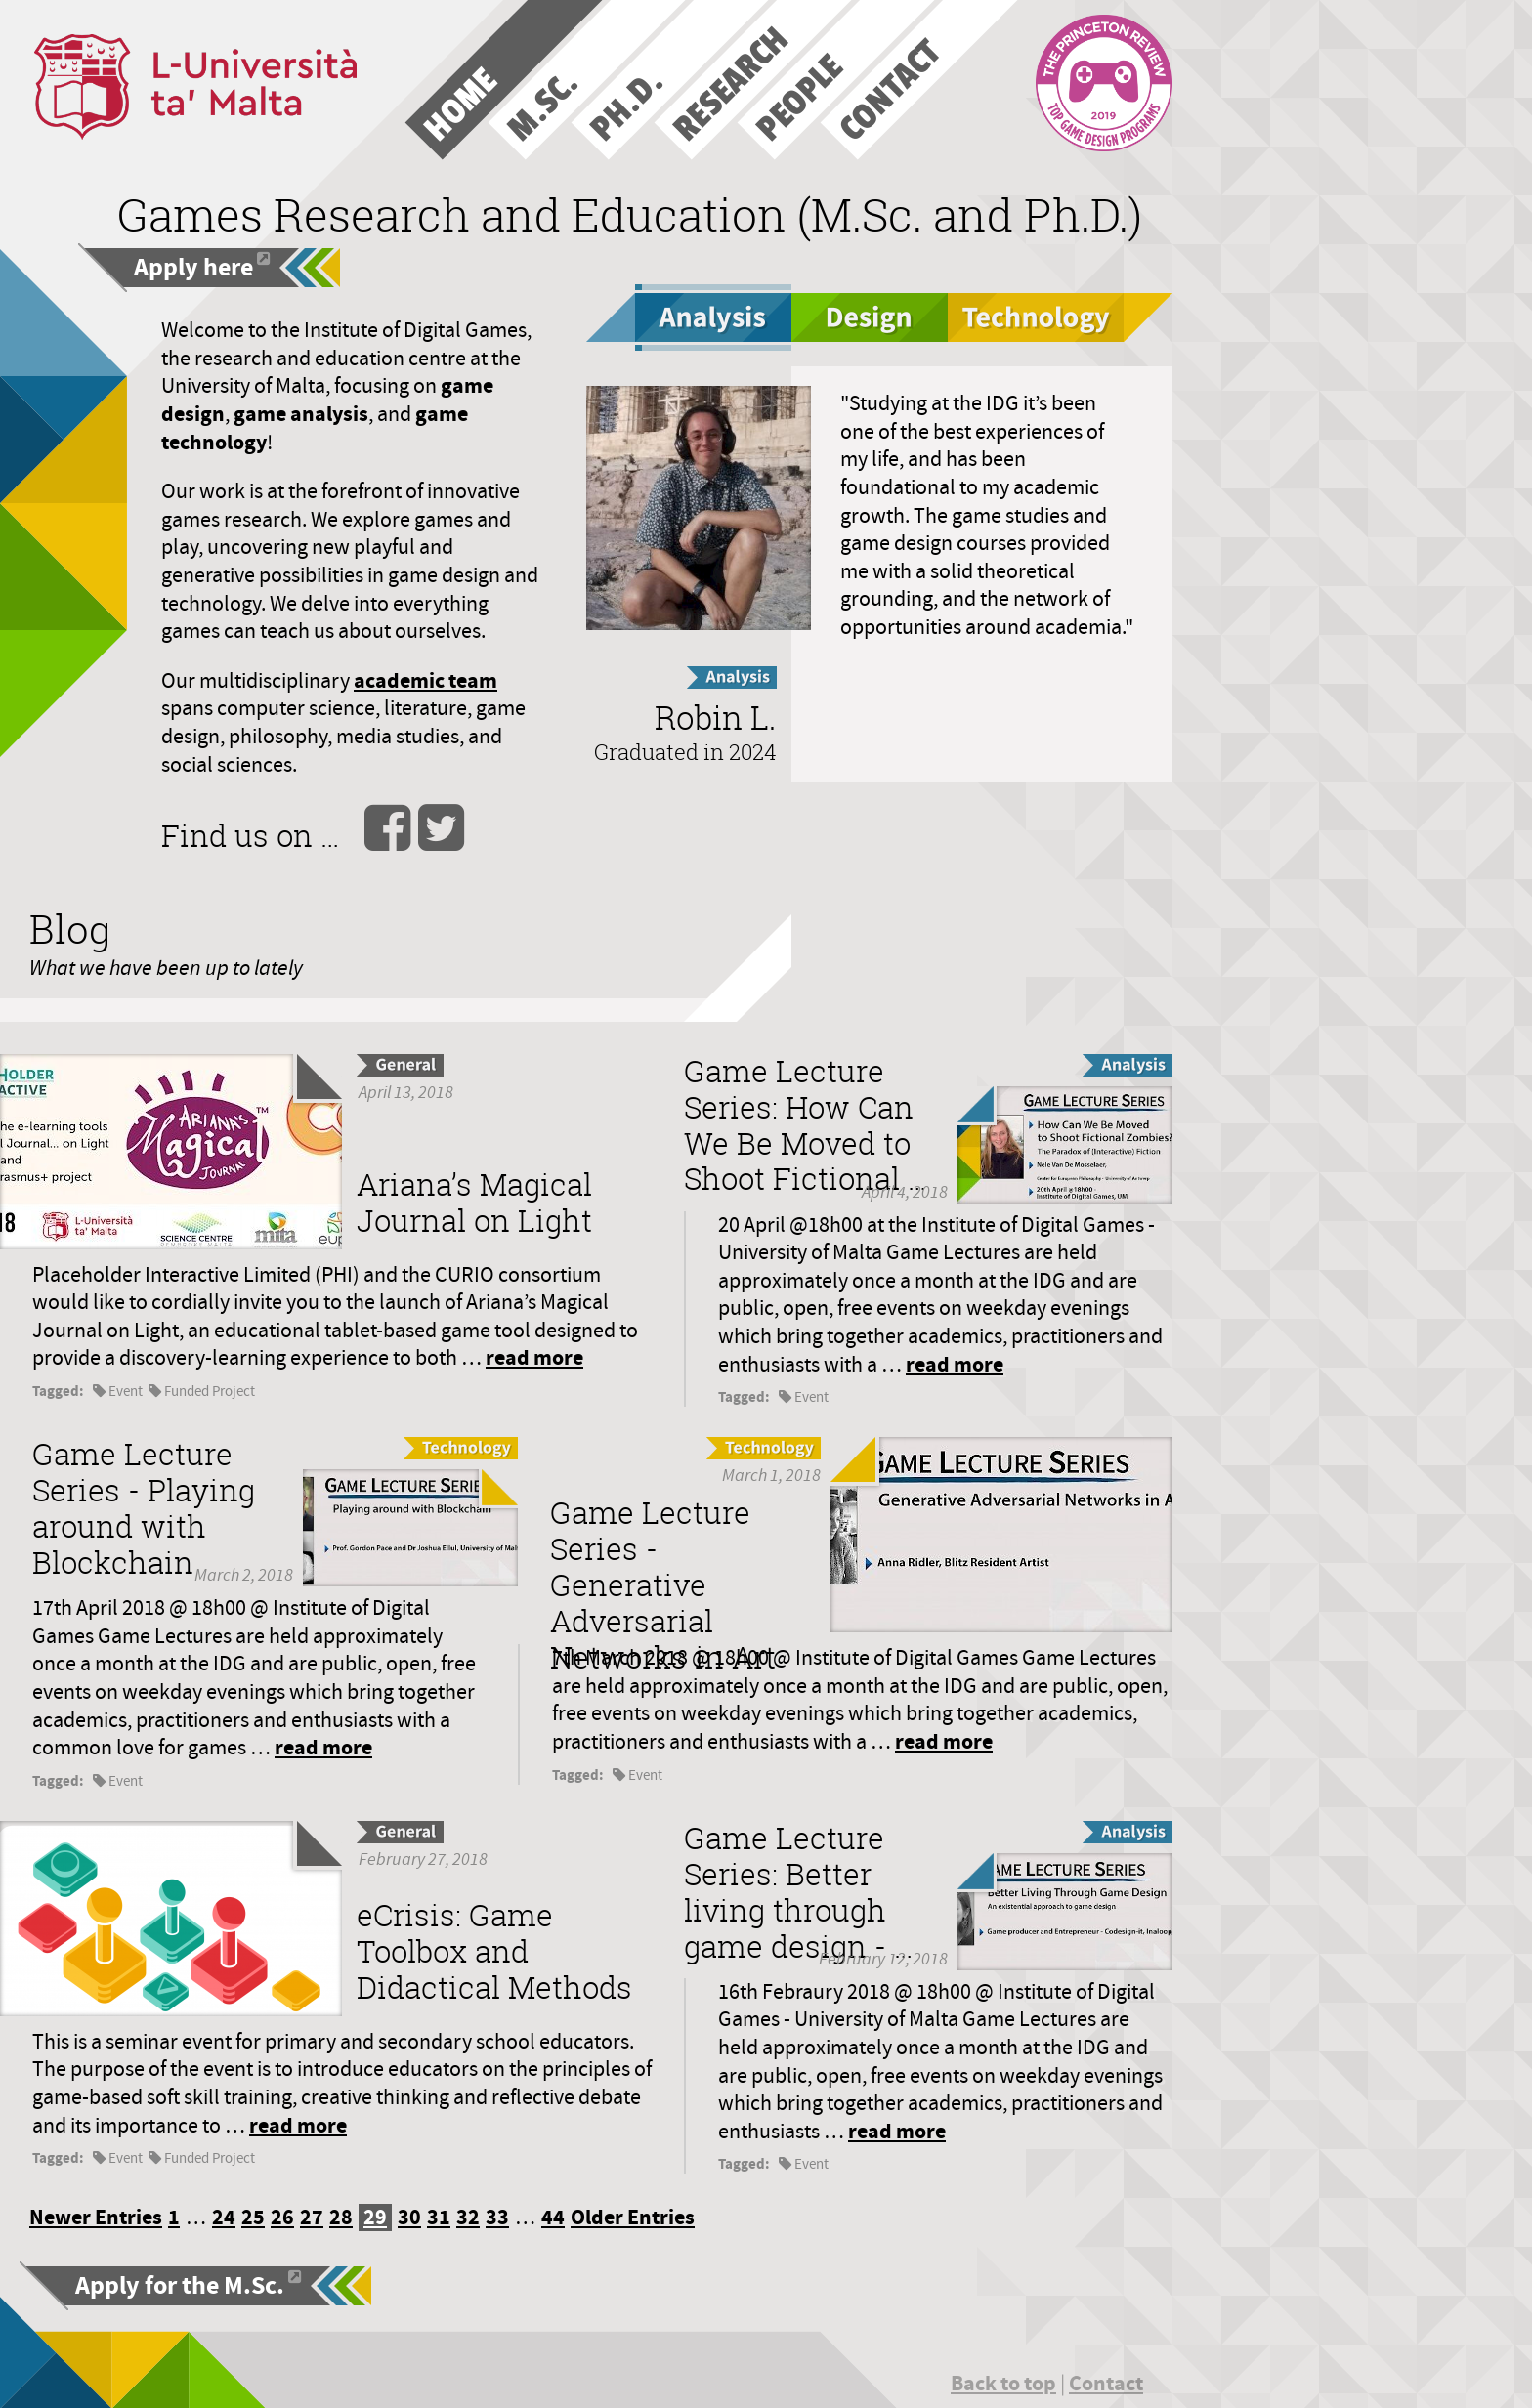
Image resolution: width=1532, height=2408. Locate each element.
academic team (425, 680)
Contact (1106, 2383)
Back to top (1003, 2383)
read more (534, 1357)
